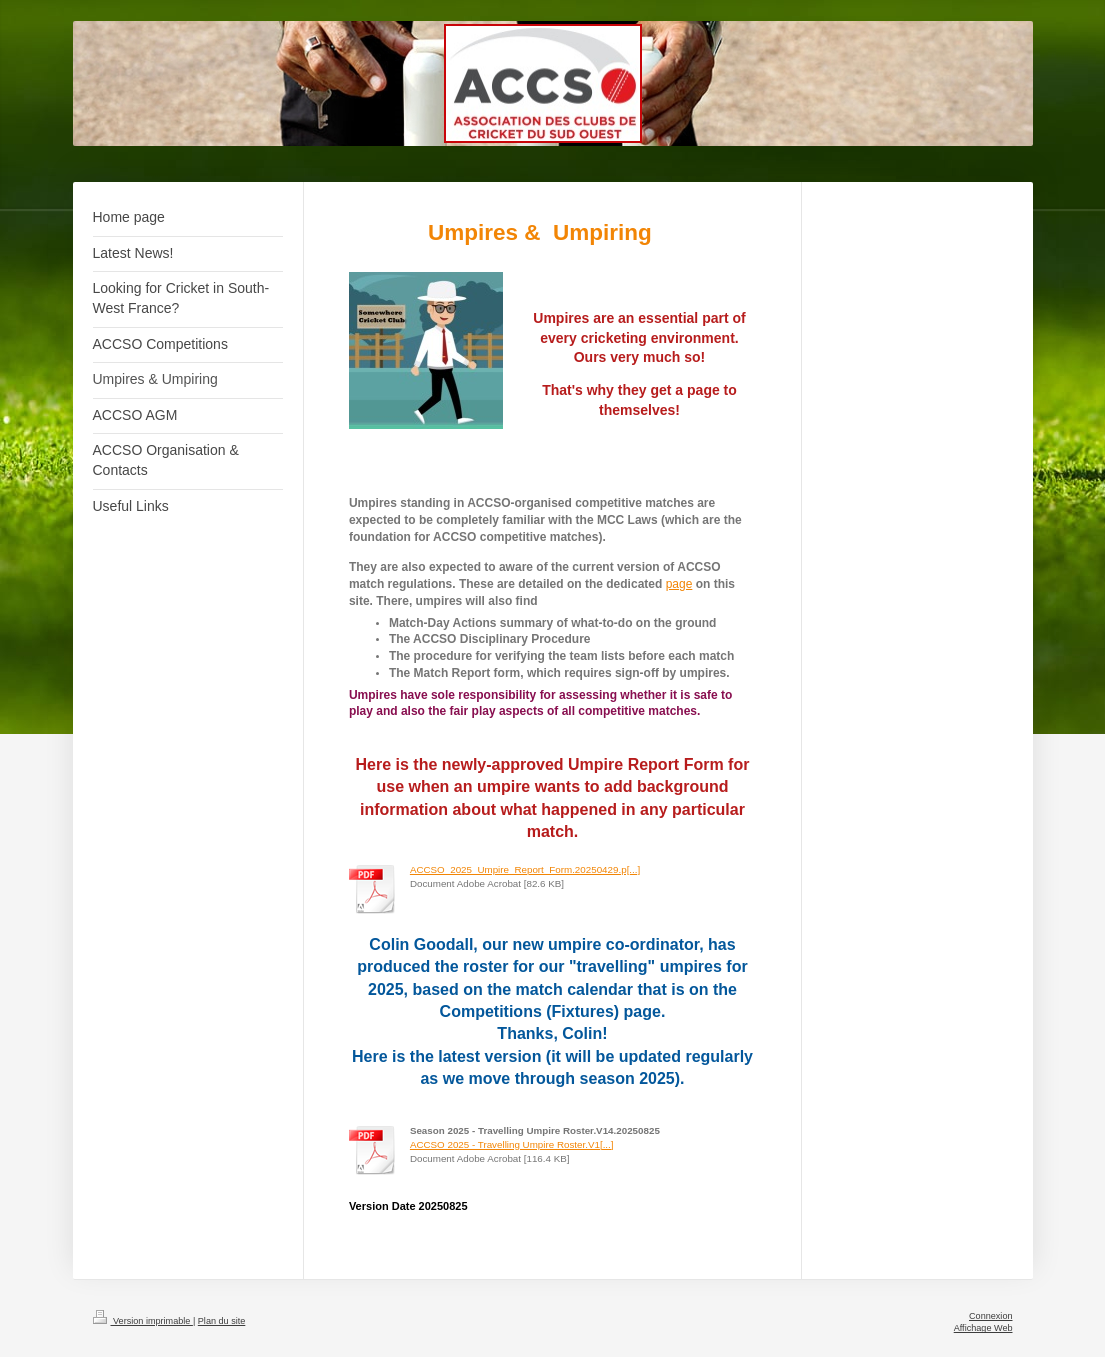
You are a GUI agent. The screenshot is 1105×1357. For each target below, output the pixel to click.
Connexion (990, 1316)
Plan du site (222, 1321)
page (679, 584)
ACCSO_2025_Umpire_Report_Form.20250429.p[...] (525, 869)
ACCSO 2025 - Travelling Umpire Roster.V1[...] (512, 1144)
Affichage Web (983, 1328)
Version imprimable (143, 1321)
